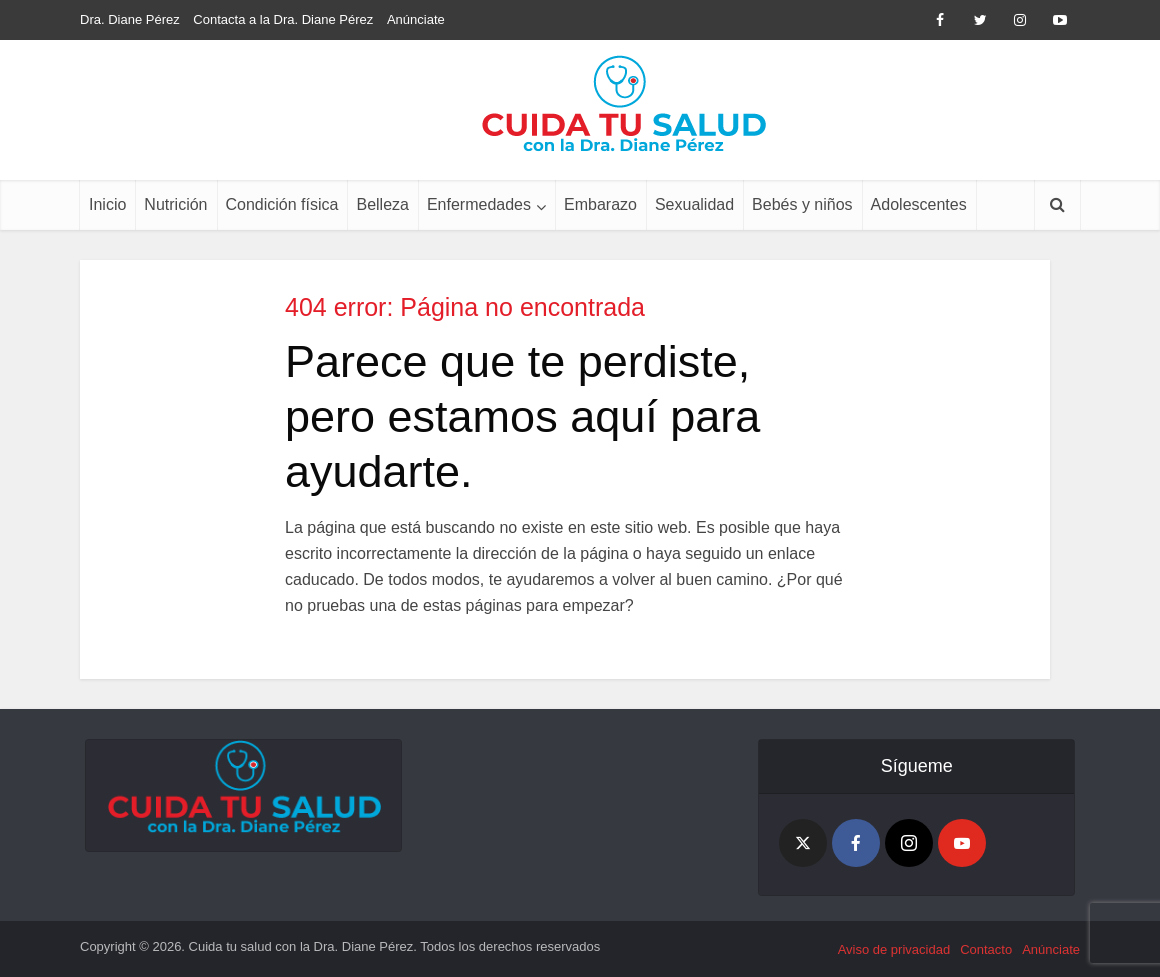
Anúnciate (416, 19)
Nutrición (175, 204)
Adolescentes (919, 204)
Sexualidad (694, 204)
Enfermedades (479, 204)
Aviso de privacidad (894, 949)
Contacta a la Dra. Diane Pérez (283, 19)
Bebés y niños (802, 204)
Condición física (282, 204)
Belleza (382, 204)
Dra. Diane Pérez (130, 19)
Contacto (986, 949)
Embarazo (600, 204)
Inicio (107, 204)
